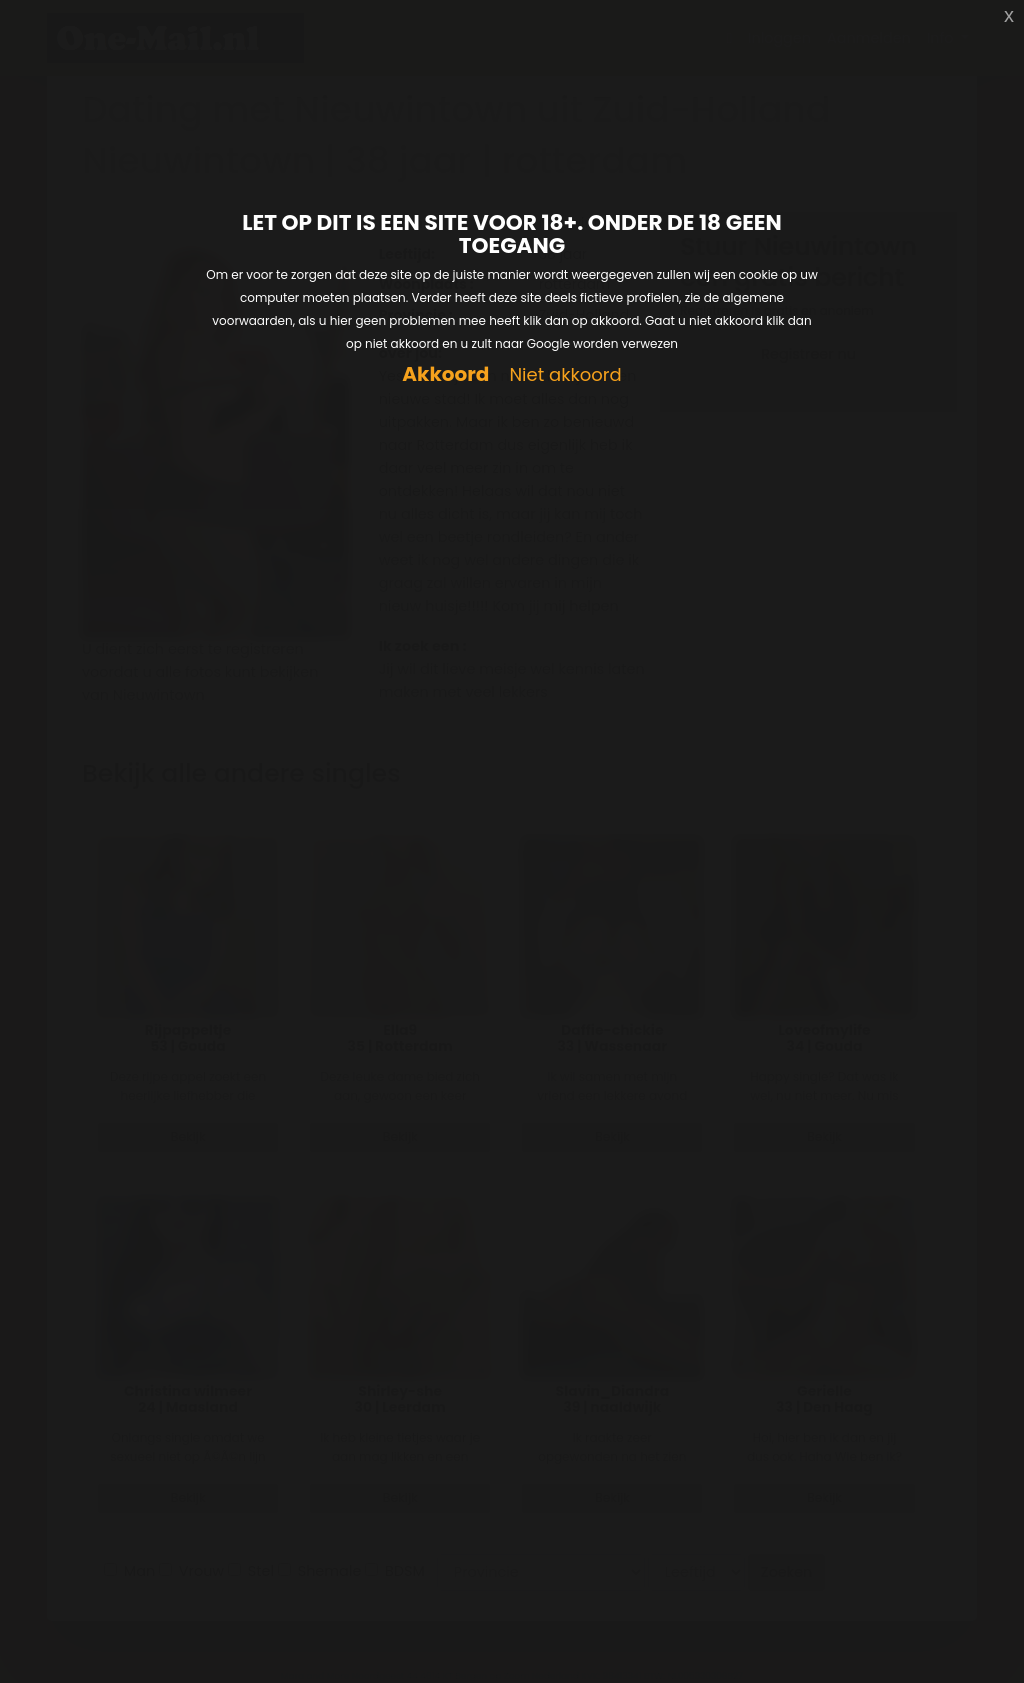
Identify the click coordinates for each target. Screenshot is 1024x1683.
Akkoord (445, 374)
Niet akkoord (565, 375)
